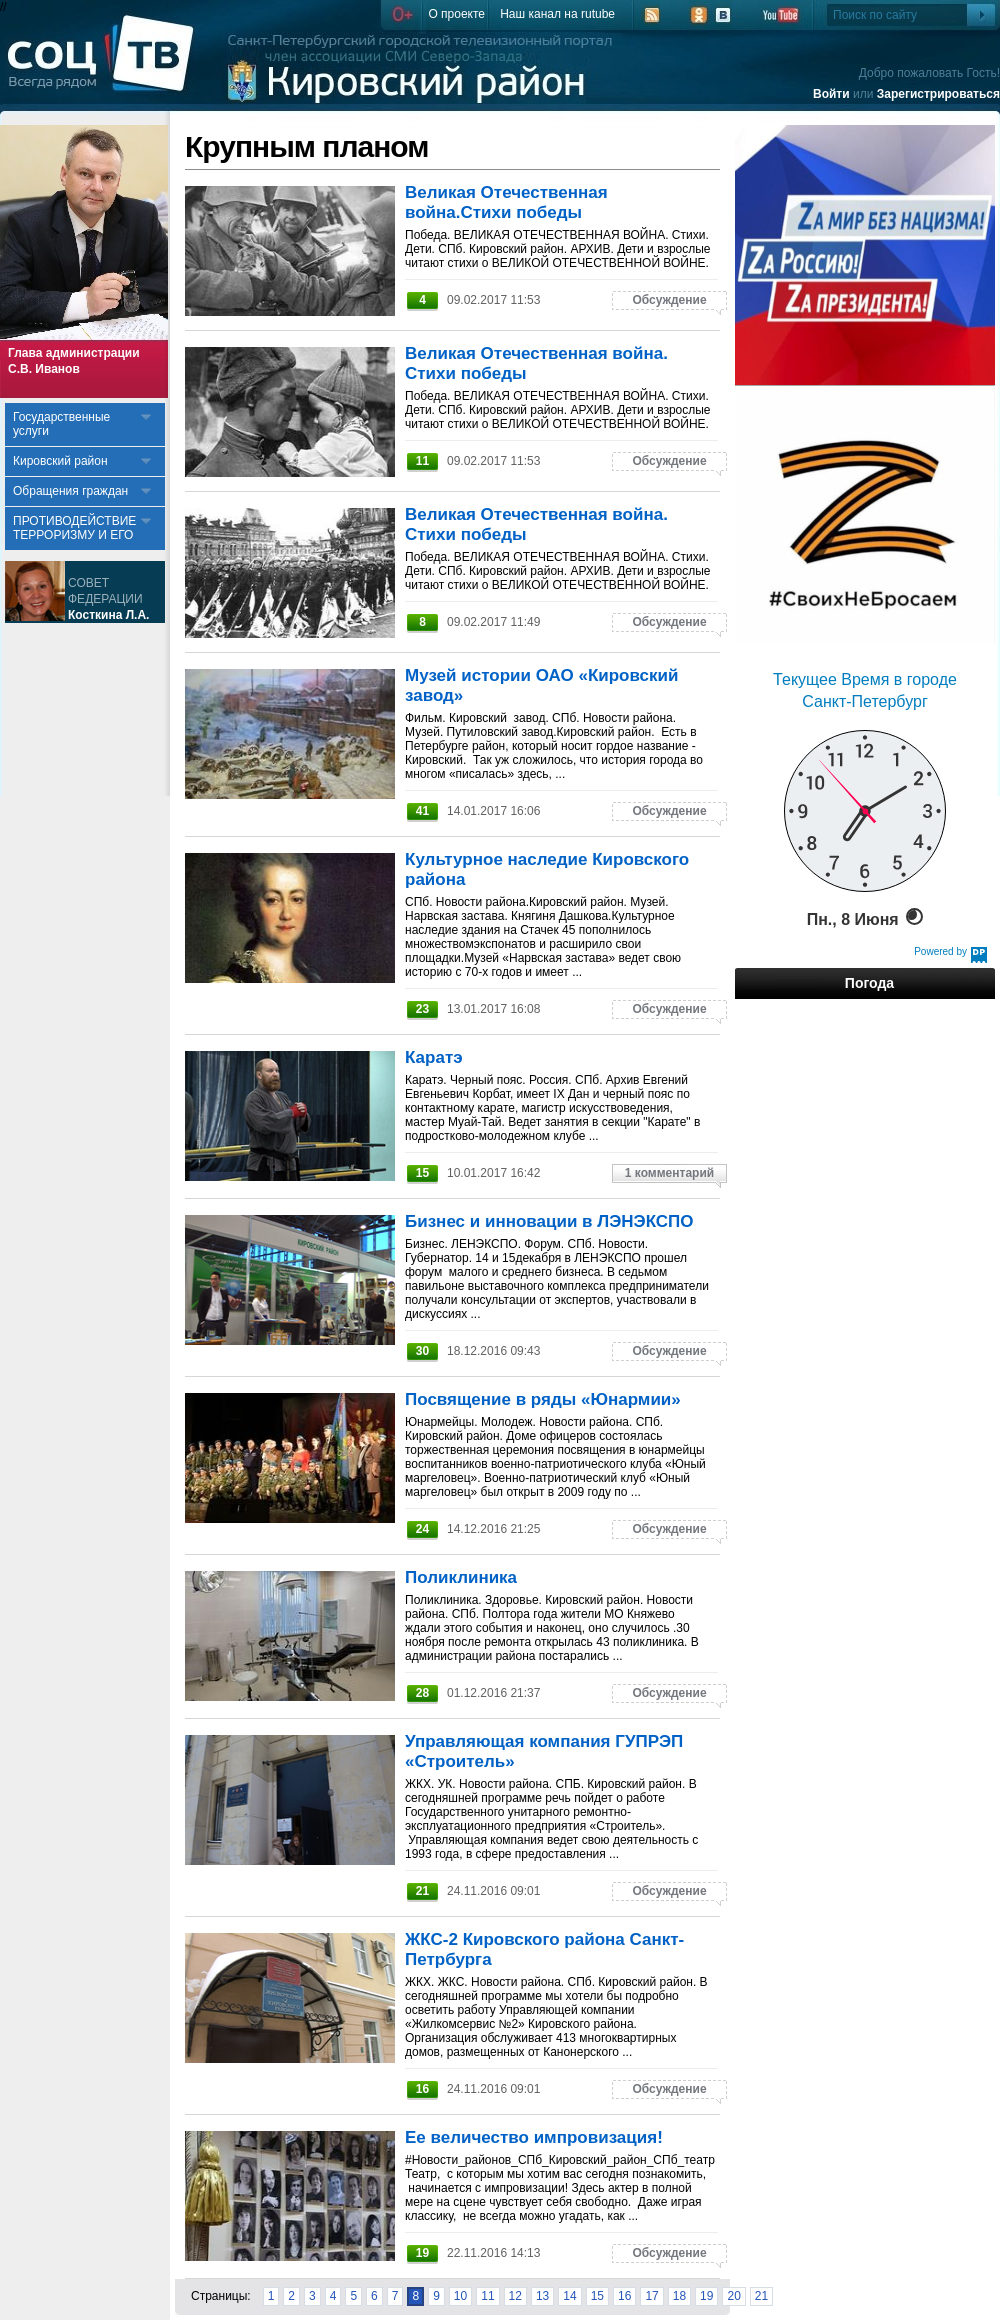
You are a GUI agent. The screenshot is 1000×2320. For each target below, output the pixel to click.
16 (624, 2296)
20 (733, 2296)
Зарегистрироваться (938, 94)
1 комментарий (669, 1173)
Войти (831, 94)
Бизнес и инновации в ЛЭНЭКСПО (549, 1221)
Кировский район (60, 461)
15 (597, 2296)
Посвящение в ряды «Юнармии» (543, 1399)
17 (651, 2296)
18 (679, 2296)
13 (542, 2296)
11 (487, 2296)
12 (515, 2296)
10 (460, 2296)
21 (761, 2296)
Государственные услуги (61, 424)
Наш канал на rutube (557, 14)
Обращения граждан (70, 491)
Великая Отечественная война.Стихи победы (506, 202)
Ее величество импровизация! (534, 2137)
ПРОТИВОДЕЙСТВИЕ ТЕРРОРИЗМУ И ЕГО (74, 528)
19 (706, 2296)
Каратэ (434, 1057)
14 (569, 2296)
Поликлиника (461, 1577)
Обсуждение (669, 300)
